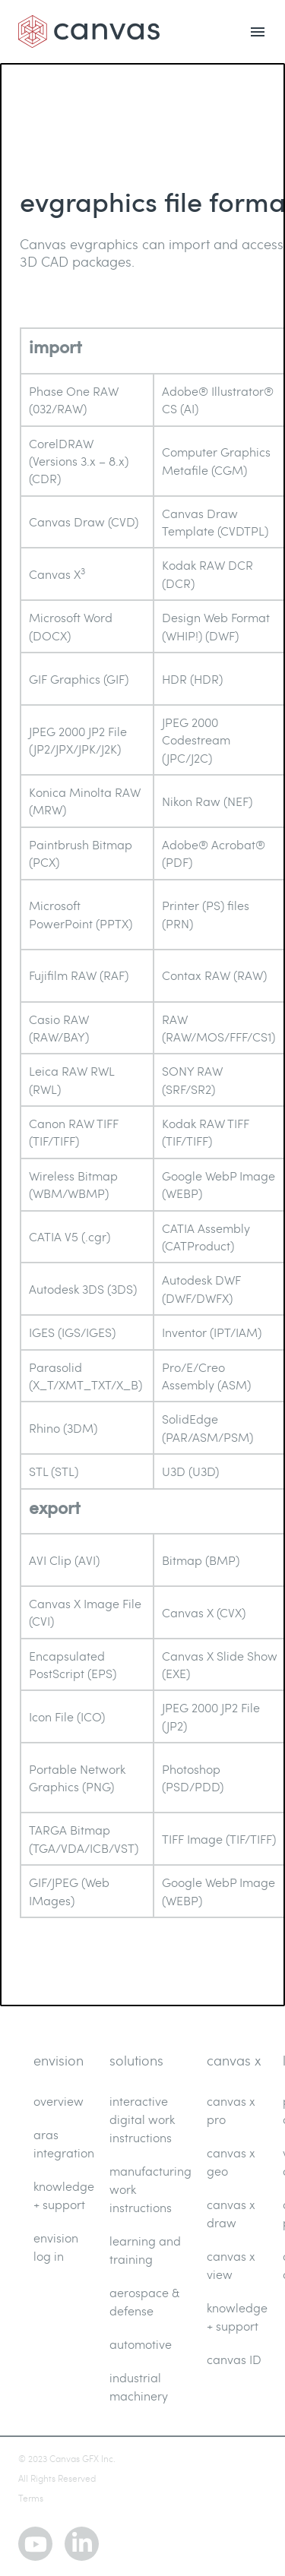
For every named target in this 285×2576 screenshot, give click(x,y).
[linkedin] (82, 2544)
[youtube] (35, 2544)
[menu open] (258, 32)
